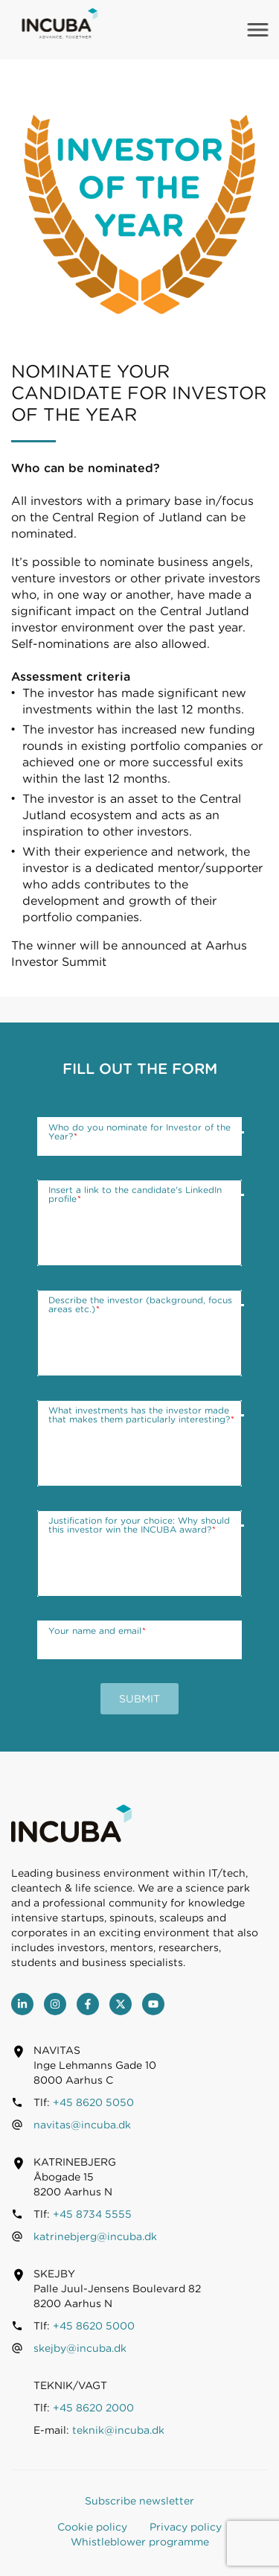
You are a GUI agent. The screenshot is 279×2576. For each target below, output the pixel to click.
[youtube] (153, 2004)
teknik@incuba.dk (118, 2430)
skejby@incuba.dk (79, 2348)
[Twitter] (120, 2004)
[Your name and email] (139, 1640)
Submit (139, 1699)
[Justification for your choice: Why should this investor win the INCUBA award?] (139, 1553)
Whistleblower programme (140, 2542)
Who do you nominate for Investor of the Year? (139, 1132)
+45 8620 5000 (94, 2326)
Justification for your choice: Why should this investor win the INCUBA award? (139, 1525)
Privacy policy (186, 2527)
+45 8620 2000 (93, 2408)
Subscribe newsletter (139, 2501)
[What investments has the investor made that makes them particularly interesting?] (139, 1443)
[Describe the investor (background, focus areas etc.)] (139, 1333)
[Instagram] (55, 2004)
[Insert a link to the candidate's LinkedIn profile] (139, 1223)
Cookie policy (92, 2527)
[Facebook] (88, 2004)
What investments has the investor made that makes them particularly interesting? (141, 1415)
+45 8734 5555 (92, 2214)
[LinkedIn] (22, 2004)
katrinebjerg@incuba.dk (95, 2236)
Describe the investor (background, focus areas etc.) (140, 1305)
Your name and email (96, 1630)
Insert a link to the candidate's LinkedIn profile (135, 1194)
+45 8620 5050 (93, 2102)
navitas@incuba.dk (82, 2125)
